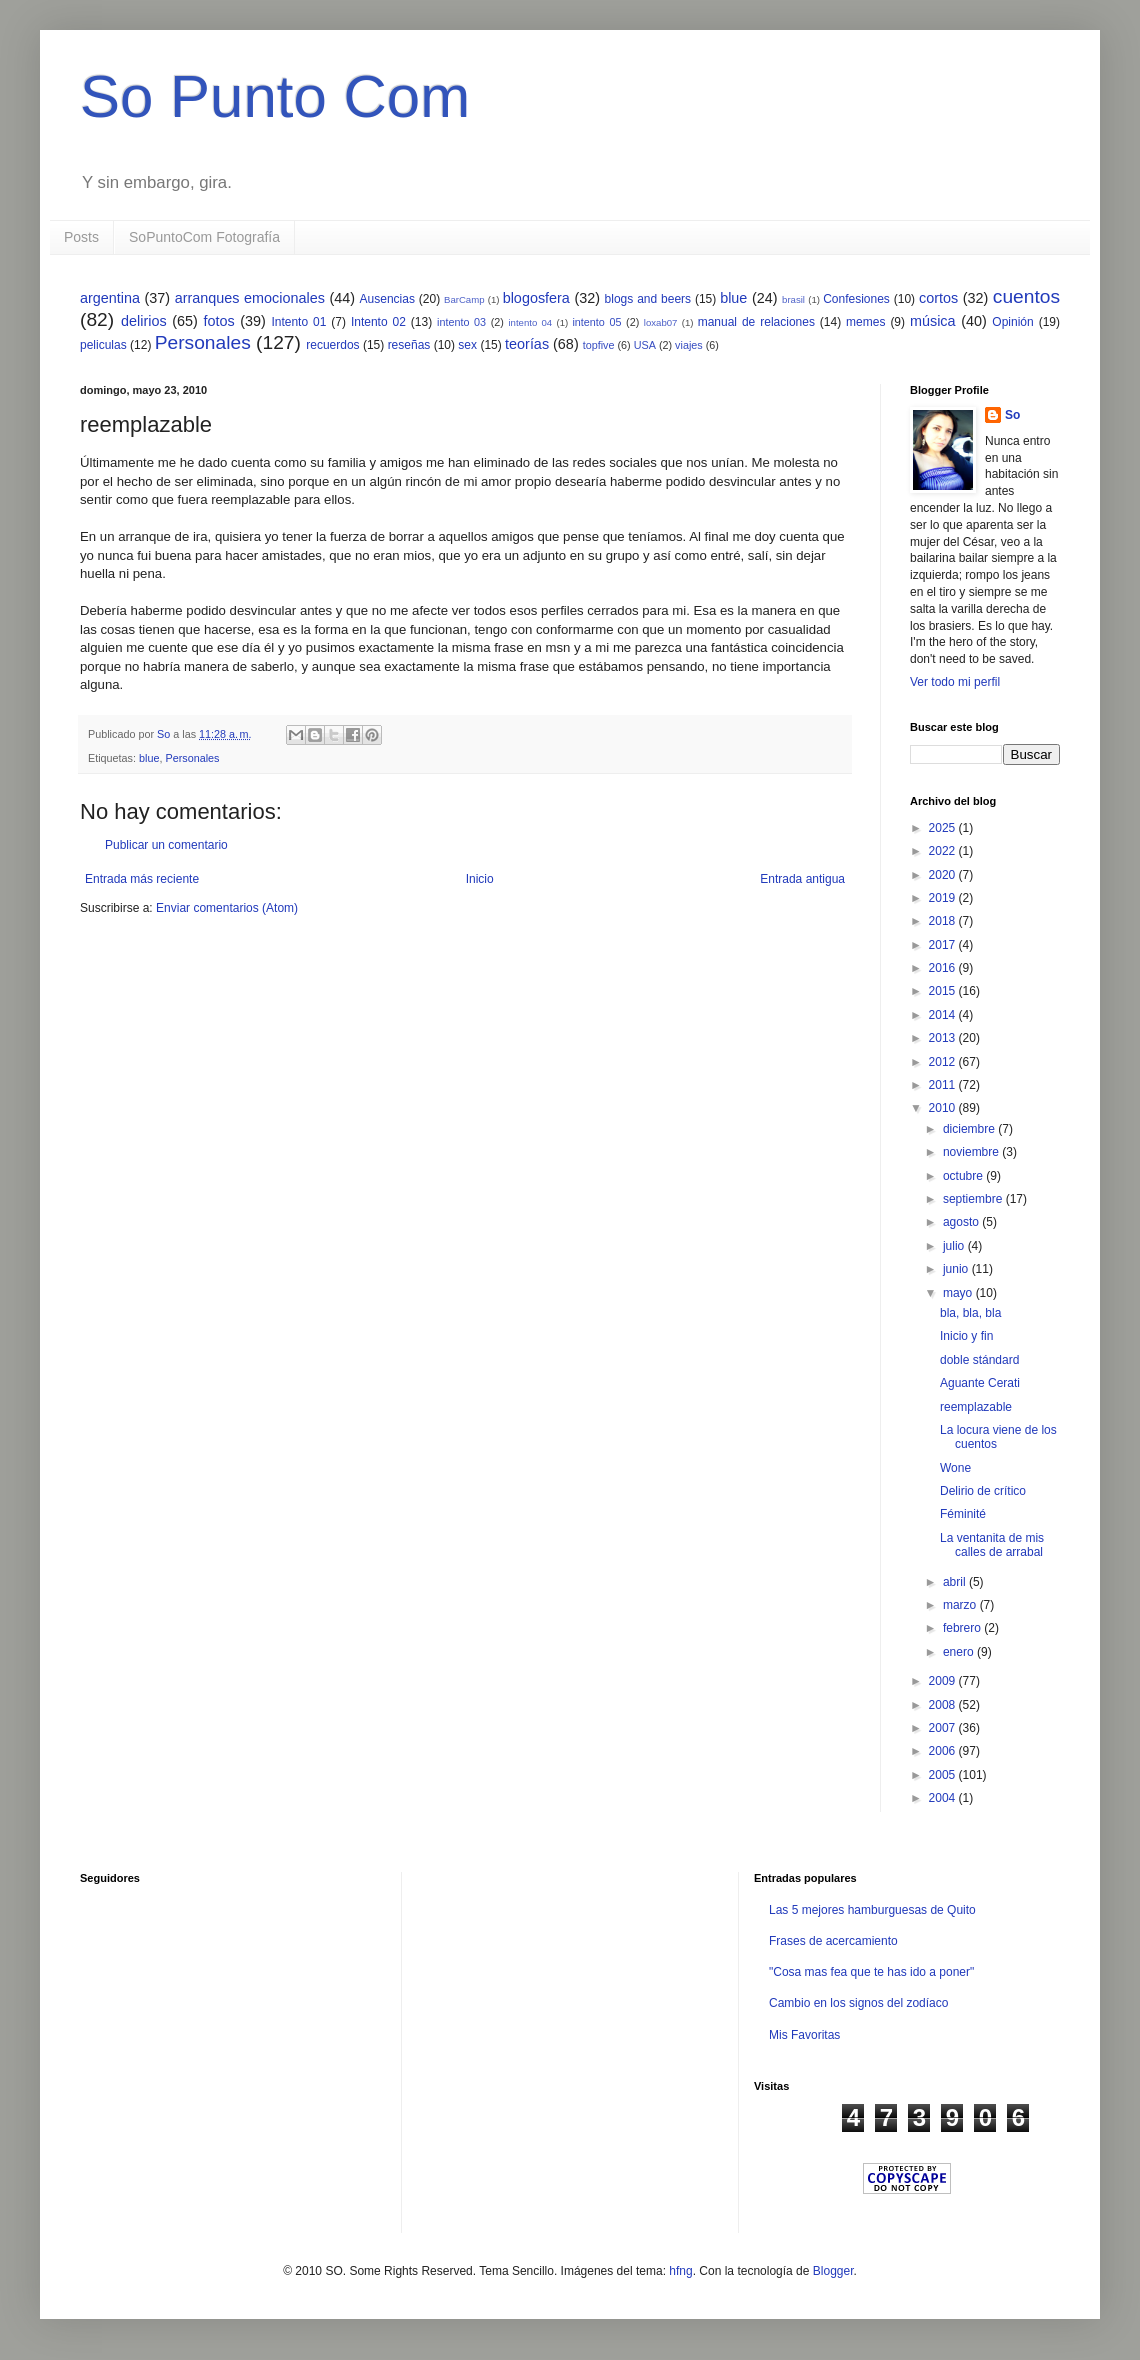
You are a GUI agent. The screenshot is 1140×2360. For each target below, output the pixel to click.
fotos (218, 321)
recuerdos (332, 345)
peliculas (103, 345)
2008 (944, 1705)
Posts (81, 237)
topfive (599, 345)
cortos (938, 298)
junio (957, 1269)
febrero (963, 1628)
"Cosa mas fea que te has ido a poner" (871, 1972)
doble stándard (979, 1360)
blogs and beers (648, 299)
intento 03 (461, 322)
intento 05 (596, 322)
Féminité (963, 1514)
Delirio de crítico (983, 1491)
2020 (944, 875)
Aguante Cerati (980, 1383)
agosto (962, 1222)
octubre (964, 1176)
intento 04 (530, 322)
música (933, 321)
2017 (944, 945)
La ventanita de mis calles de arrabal (992, 1545)
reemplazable (976, 1407)
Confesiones (856, 299)
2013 (944, 1038)
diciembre (970, 1129)
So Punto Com (275, 96)
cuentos (1026, 296)
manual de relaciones (756, 322)
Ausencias (387, 299)
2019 (944, 898)
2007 (944, 1728)
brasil (793, 299)
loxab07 (661, 322)
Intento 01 (298, 322)
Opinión (1012, 322)
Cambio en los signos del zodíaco (858, 2003)
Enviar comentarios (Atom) (227, 908)
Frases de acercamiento (833, 1941)
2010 (944, 1108)
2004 (944, 1798)
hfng (680, 2271)
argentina (110, 298)
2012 (944, 1062)
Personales (203, 342)
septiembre (974, 1199)
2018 (944, 921)
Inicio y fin (966, 1336)
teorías (527, 344)
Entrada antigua (802, 879)
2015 (944, 991)
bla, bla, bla (970, 1313)
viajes (689, 345)
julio (955, 1246)
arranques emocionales (250, 298)
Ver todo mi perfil (955, 682)
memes (865, 322)
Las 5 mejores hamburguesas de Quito (872, 1910)
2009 (944, 1681)
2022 (944, 851)
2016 (944, 968)
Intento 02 (378, 322)
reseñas (409, 345)
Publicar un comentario (166, 845)
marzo (961, 1605)
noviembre (972, 1152)
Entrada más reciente (142, 879)
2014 (944, 1015)
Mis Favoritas (804, 2035)
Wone (955, 1468)
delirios (144, 321)
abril (956, 1582)
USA (645, 345)
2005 (944, 1775)
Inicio (480, 879)
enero (960, 1652)
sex (467, 345)
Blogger (833, 2271)
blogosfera (536, 298)
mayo (959, 1293)
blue (733, 298)
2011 (944, 1085)
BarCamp (464, 299)
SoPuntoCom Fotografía (204, 237)
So (1012, 415)
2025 (944, 828)
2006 (944, 1751)
